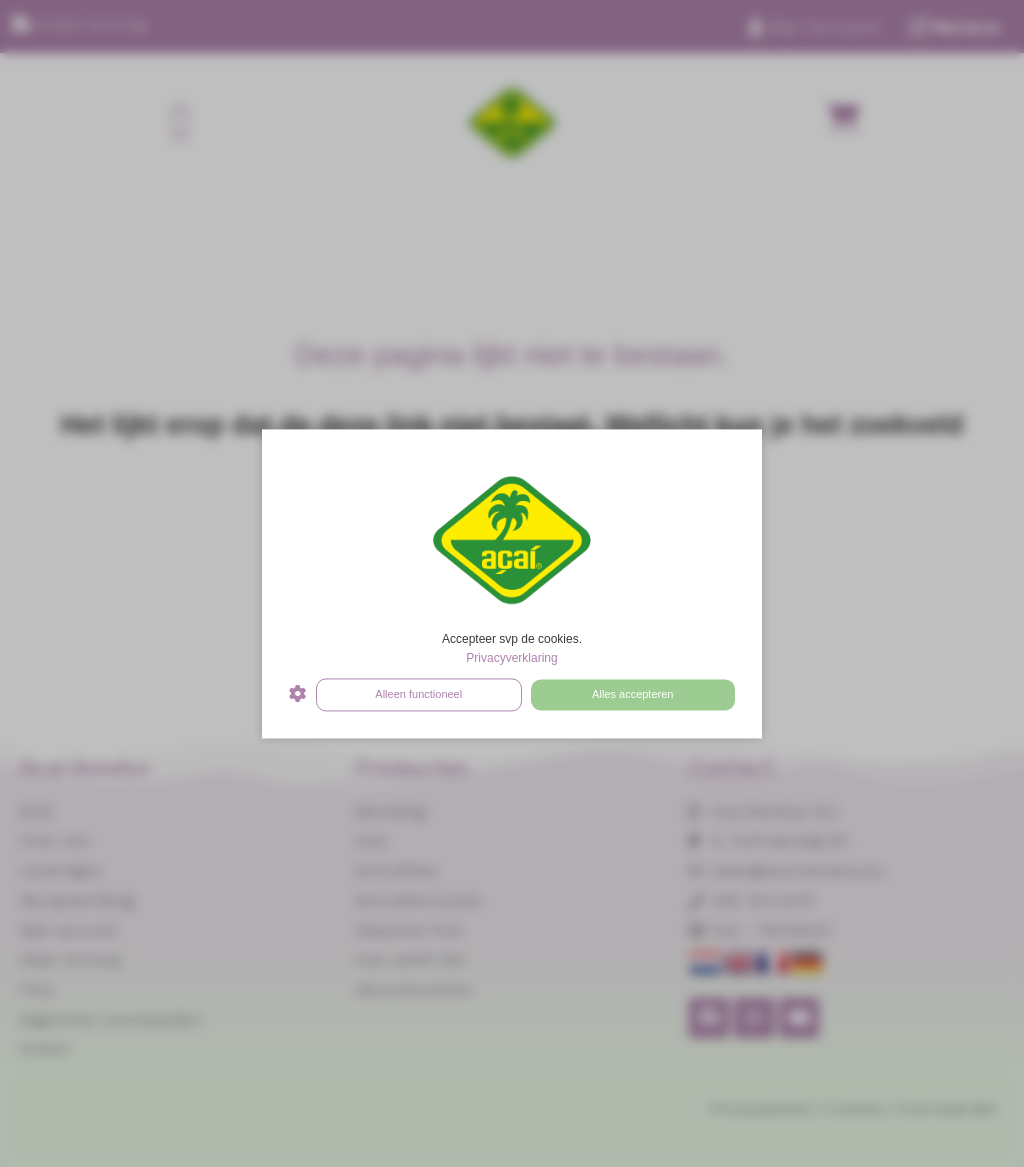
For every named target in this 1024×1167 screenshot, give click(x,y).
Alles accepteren (632, 694)
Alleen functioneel (418, 694)
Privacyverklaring (511, 659)
